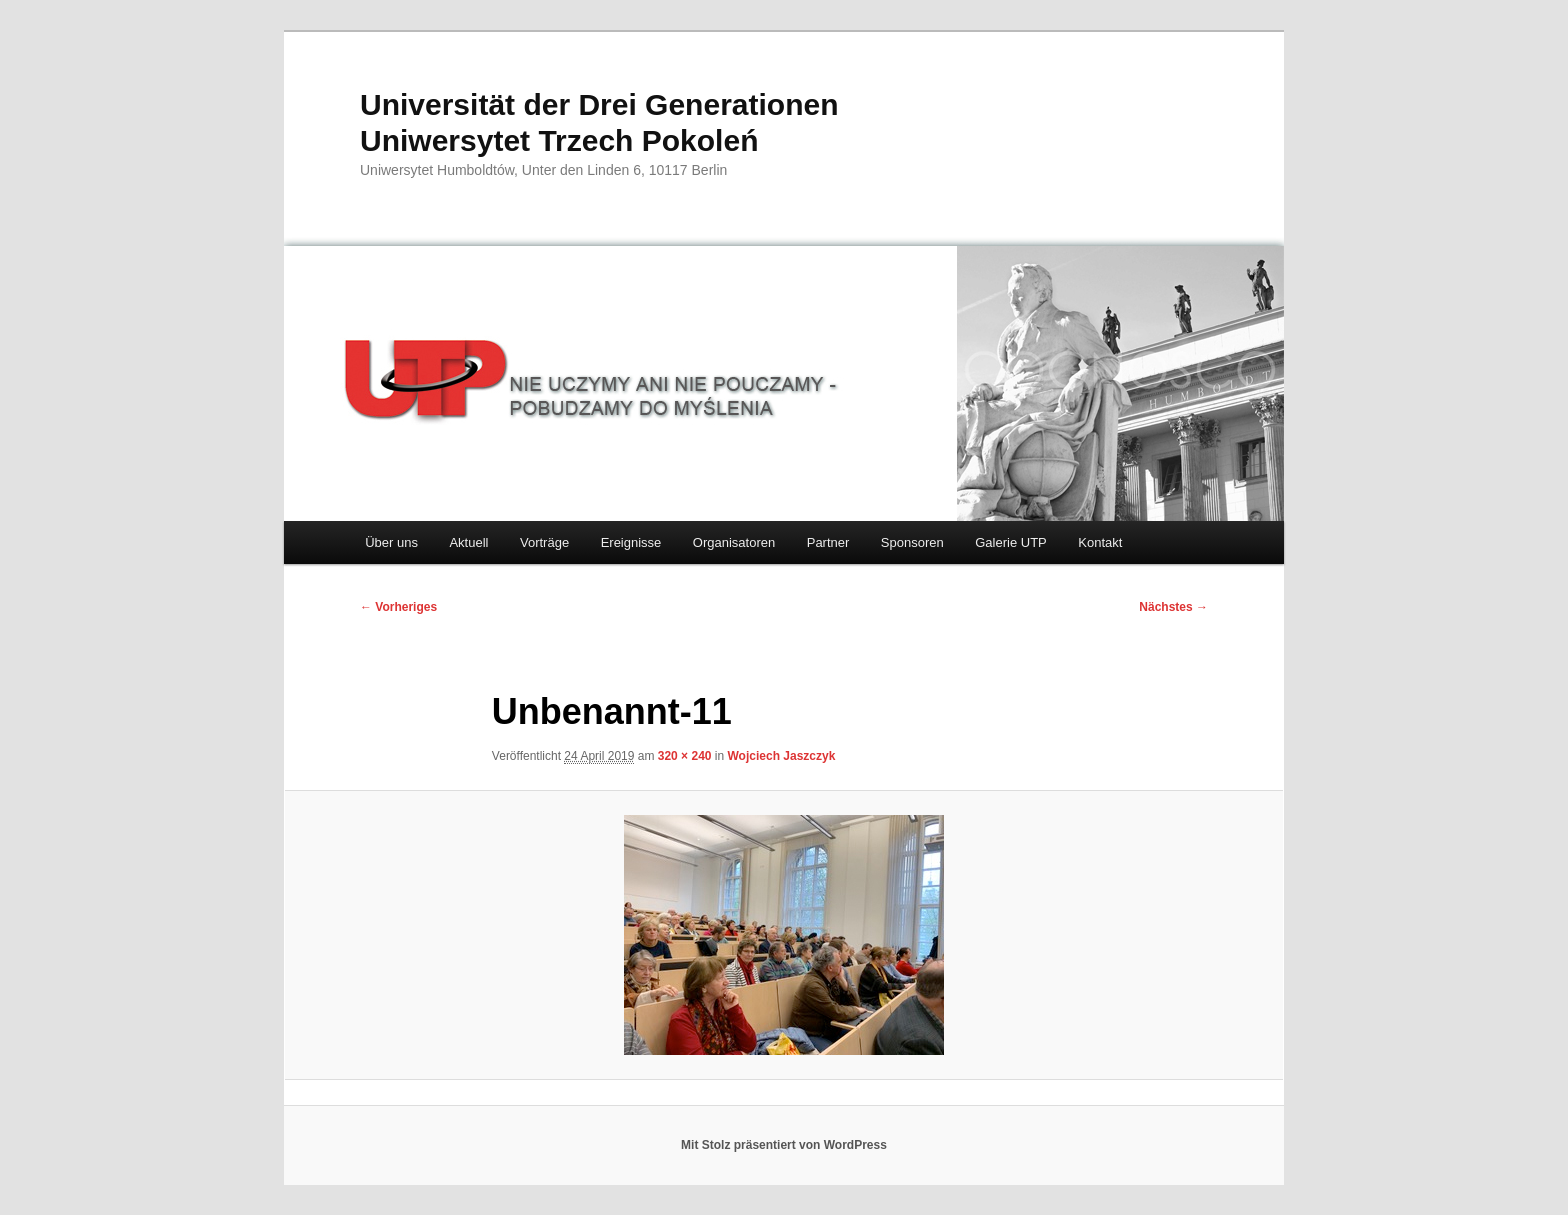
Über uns (391, 542)
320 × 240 (685, 756)
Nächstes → (1173, 607)
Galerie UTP (1011, 542)
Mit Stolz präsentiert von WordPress (784, 1145)
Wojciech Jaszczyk (782, 756)
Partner (828, 542)
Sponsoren (912, 542)
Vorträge (544, 542)
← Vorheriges (398, 607)
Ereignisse (631, 542)
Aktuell (468, 542)
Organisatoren (734, 542)
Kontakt (1100, 542)
